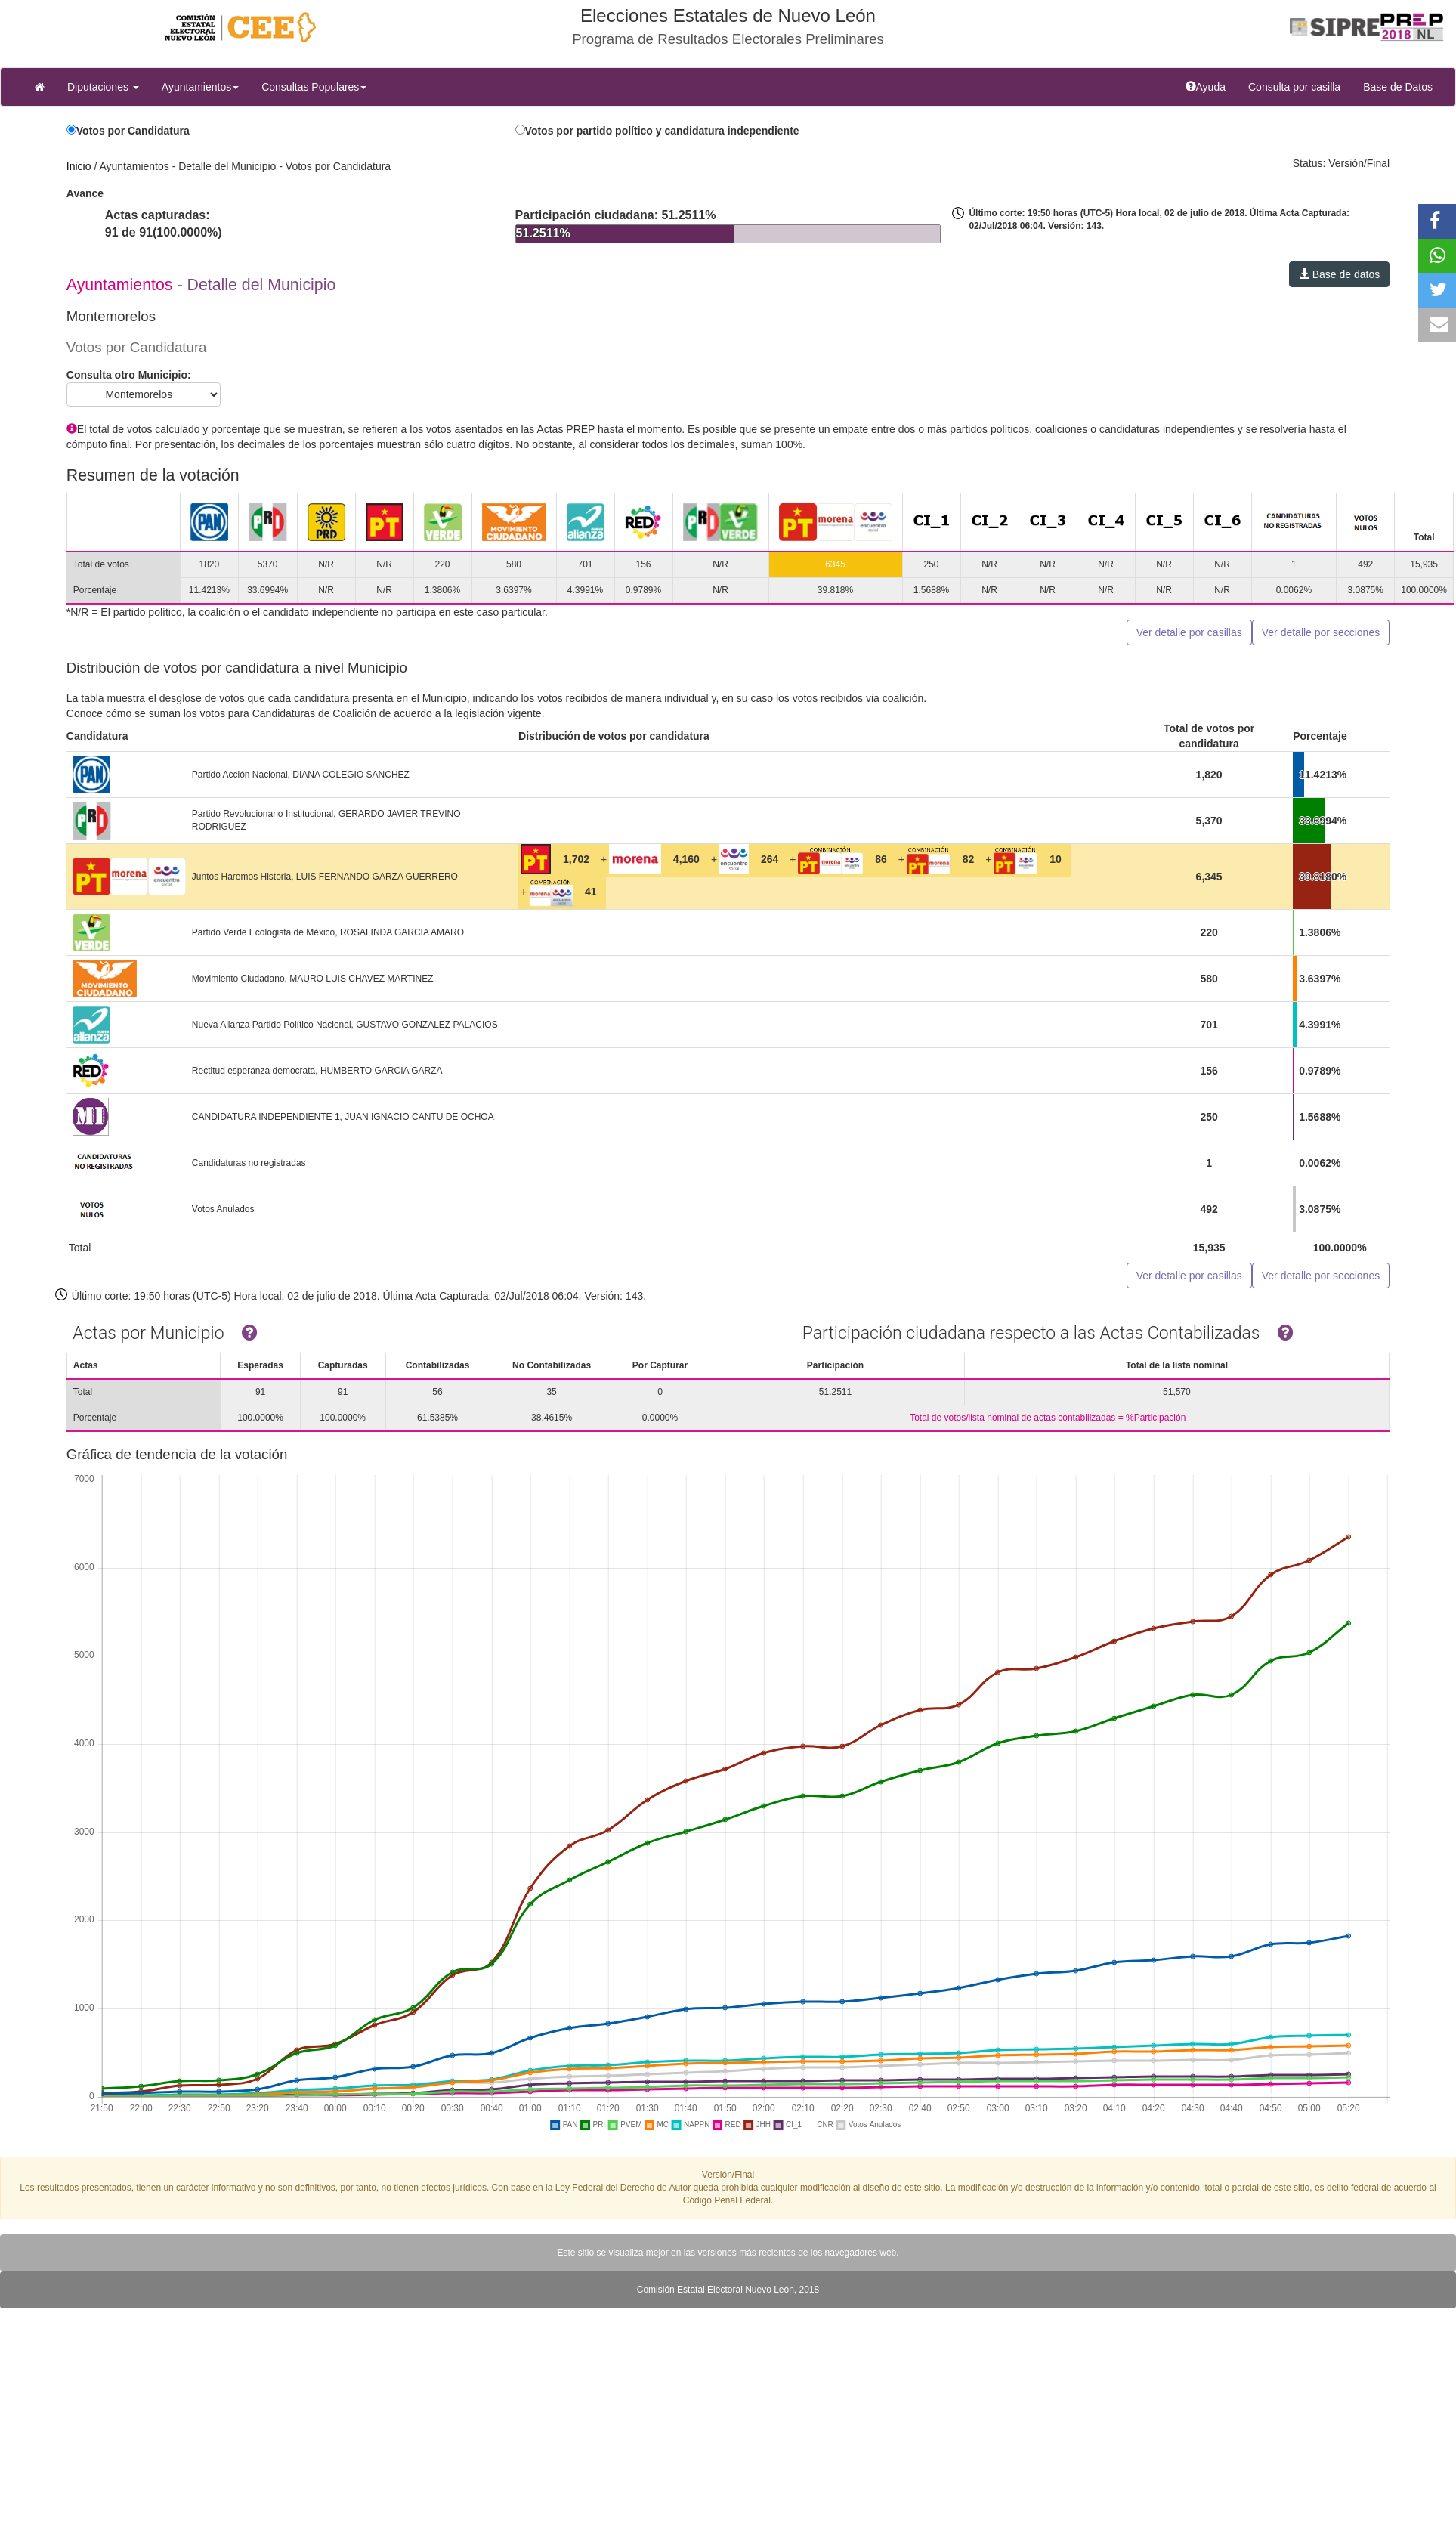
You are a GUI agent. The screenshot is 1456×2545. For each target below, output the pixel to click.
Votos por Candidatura (133, 131)
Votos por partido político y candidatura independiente (662, 131)
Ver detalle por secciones (1321, 632)
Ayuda (1211, 86)
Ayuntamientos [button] (200, 87)
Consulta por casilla (1300, 86)
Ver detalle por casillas (1189, 632)
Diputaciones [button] (103, 87)
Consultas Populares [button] (313, 87)
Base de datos (1339, 274)
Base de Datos (1398, 87)
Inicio (78, 166)
